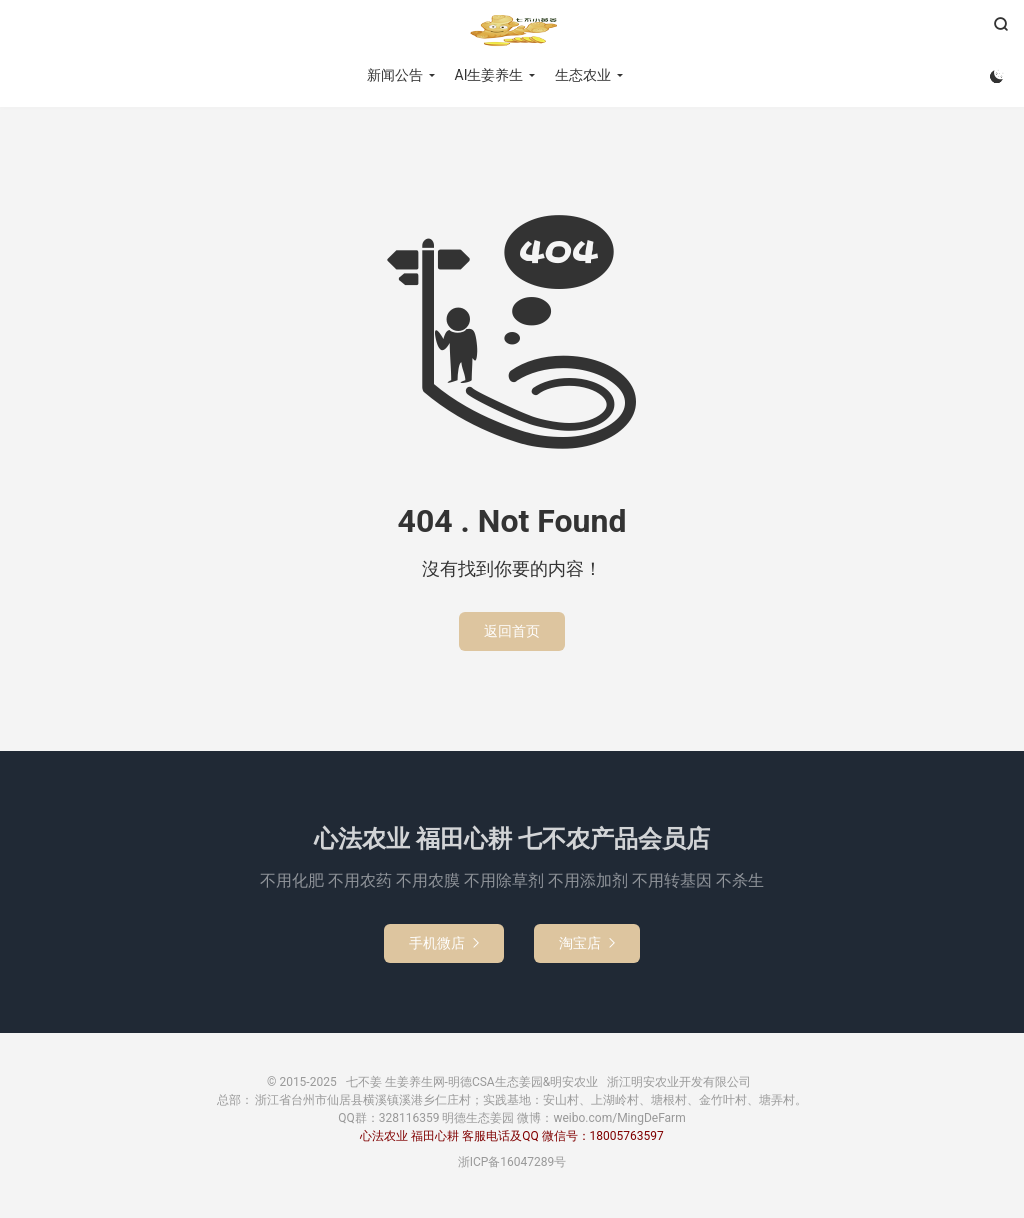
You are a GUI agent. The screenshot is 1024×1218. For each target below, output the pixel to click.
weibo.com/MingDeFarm (619, 1118)
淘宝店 (587, 943)
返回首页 (512, 631)
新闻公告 (395, 75)
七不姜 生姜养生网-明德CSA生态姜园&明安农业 (512, 31)
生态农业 (583, 75)
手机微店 (444, 943)
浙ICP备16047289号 (512, 1162)
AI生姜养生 (489, 75)
